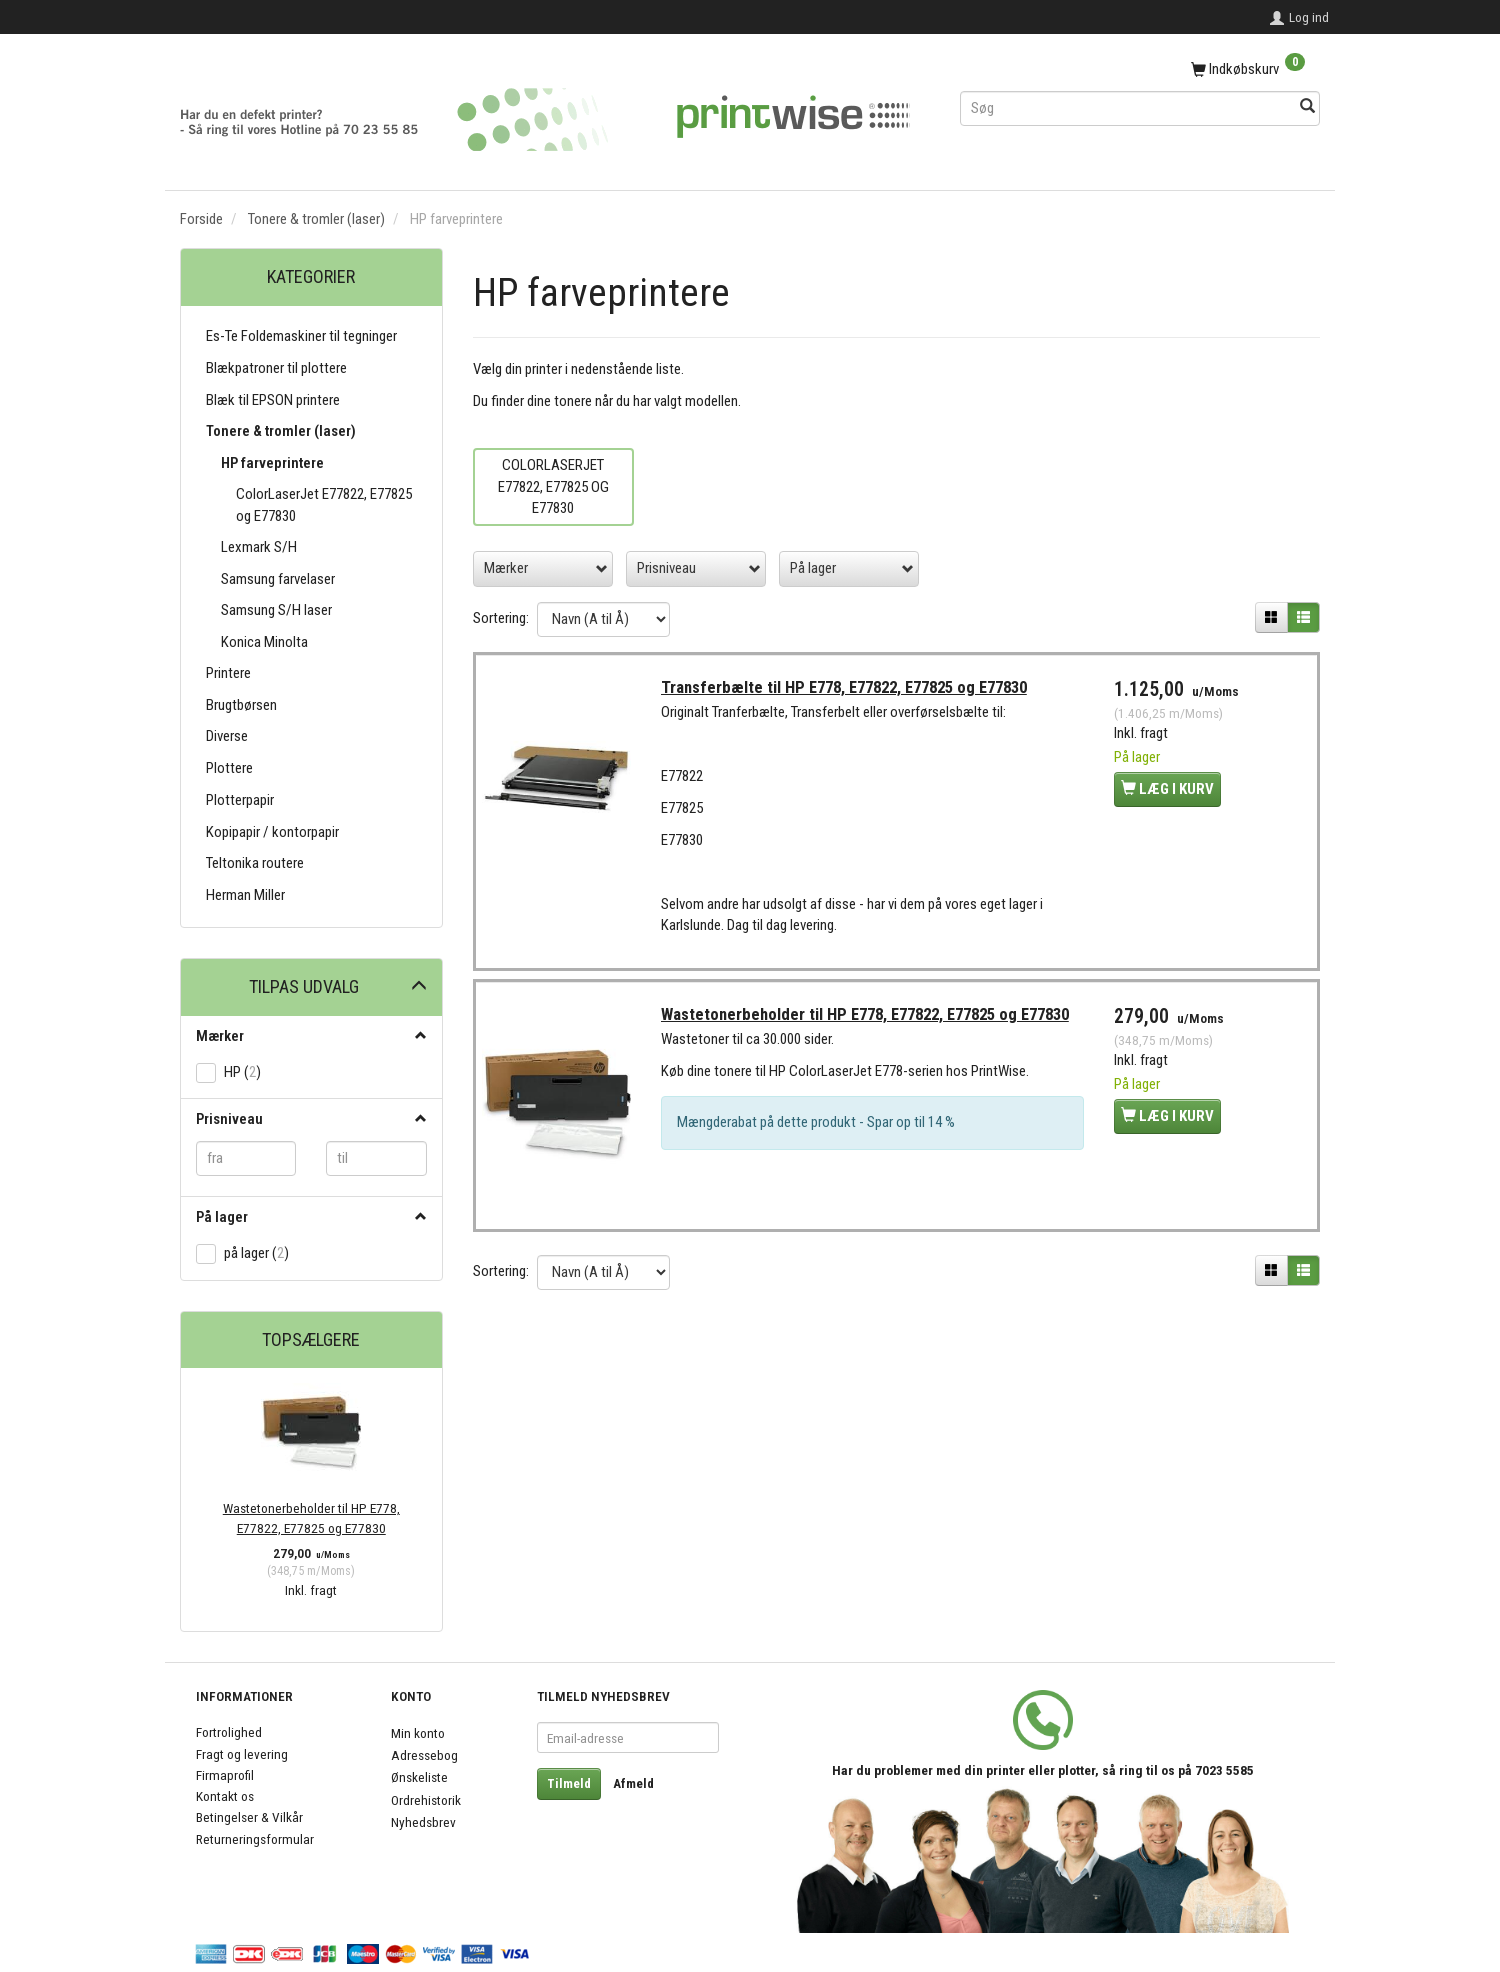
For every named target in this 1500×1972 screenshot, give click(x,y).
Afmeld (633, 1783)
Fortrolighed (229, 1732)
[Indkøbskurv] (1140, 70)
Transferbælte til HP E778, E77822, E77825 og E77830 (848, 690)
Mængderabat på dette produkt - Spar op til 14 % (820, 1131)
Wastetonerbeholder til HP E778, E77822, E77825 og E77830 (311, 1517)
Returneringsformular (255, 1839)
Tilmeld (569, 1783)
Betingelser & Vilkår (249, 1817)
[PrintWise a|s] (545, 112)
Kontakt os (225, 1796)
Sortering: (501, 618)
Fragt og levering (242, 1754)
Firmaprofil (225, 1775)
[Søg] (1307, 107)
